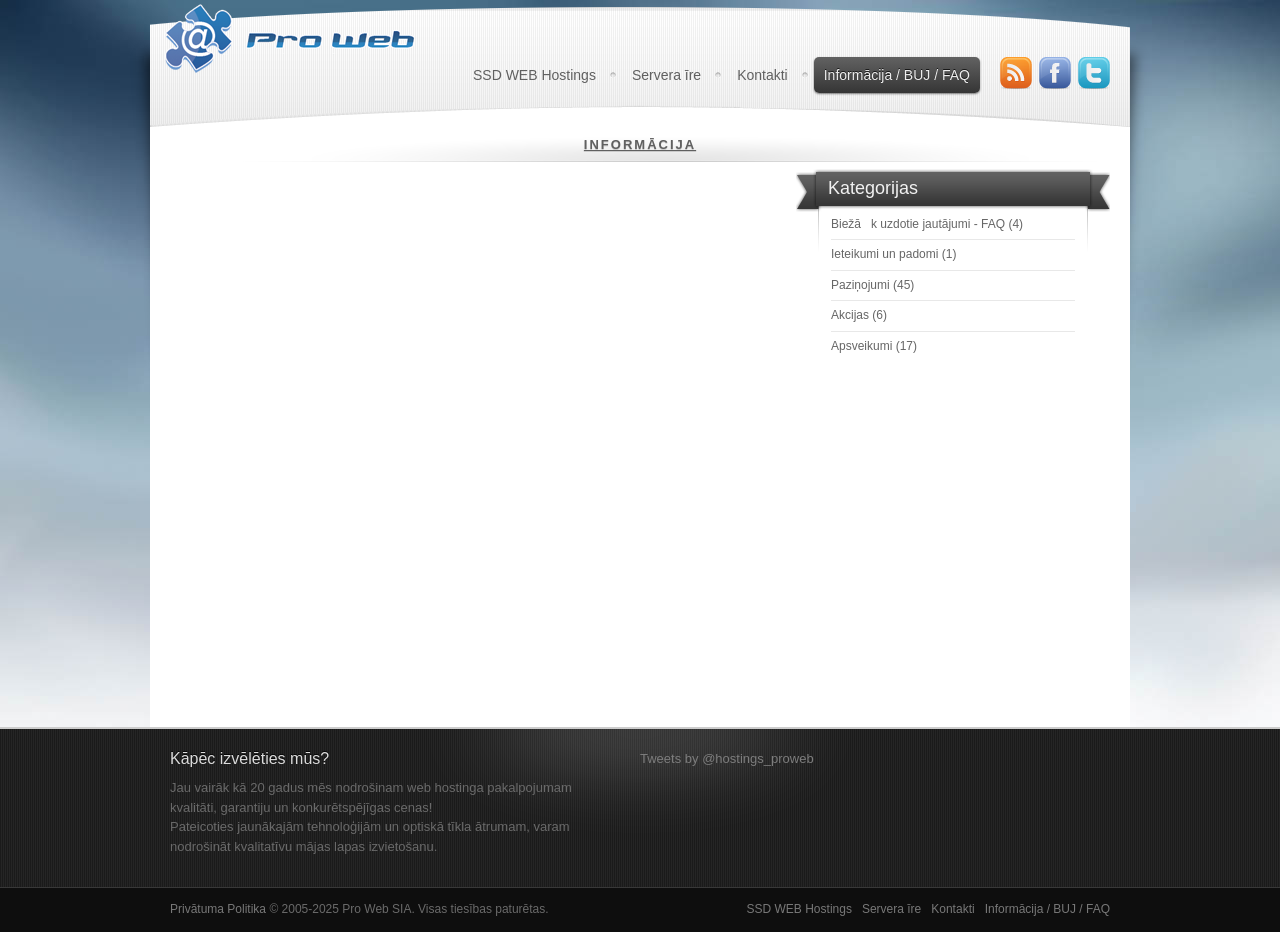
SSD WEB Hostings (534, 75)
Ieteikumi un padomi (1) (893, 254)
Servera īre (666, 75)
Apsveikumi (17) (874, 346)
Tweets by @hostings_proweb (727, 758)
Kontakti (762, 75)
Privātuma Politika (218, 909)
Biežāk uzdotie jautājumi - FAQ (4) (927, 224)
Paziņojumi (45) (872, 285)
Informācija (640, 144)
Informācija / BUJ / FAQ (897, 75)
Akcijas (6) (859, 315)
